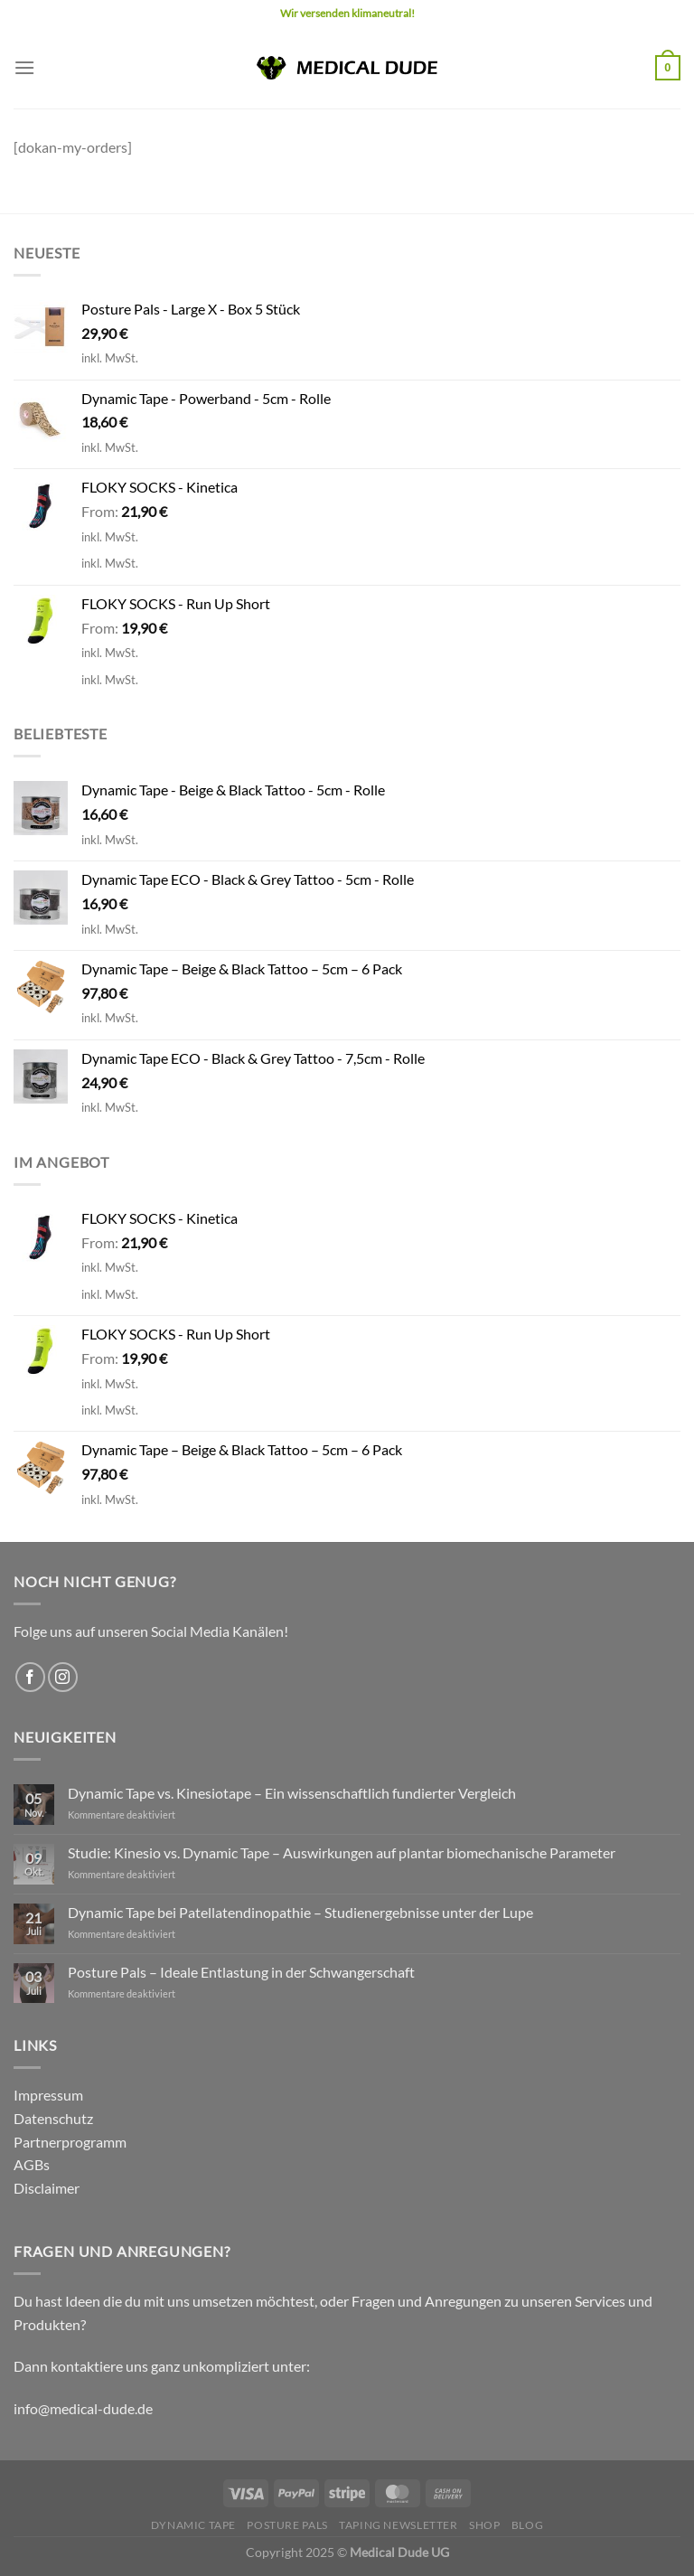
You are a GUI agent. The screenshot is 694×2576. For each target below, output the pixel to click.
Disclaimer (47, 2187)
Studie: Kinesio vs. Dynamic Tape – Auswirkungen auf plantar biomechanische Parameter (341, 1852)
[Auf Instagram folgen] (63, 1677)
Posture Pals (287, 2525)
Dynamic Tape (193, 2525)
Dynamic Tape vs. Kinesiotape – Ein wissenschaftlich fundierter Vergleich (292, 1792)
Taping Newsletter (398, 2525)
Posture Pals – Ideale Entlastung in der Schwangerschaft (241, 1971)
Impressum (48, 2094)
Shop (484, 2525)
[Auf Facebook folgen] (30, 1677)
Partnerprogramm (70, 2141)
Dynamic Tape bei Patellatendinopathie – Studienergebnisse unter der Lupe (300, 1912)
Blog (527, 2525)
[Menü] (24, 67)
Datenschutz (53, 2118)
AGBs (32, 2164)
